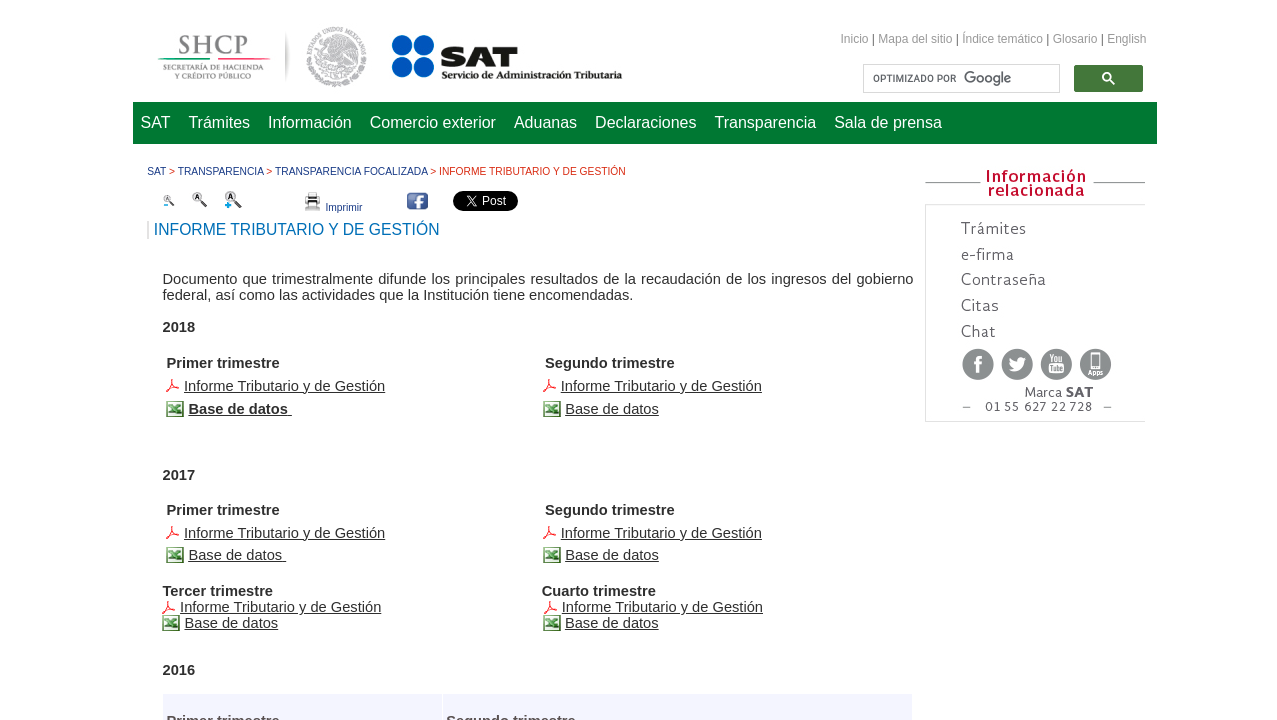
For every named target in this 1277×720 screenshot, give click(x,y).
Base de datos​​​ (235, 555)
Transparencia (766, 122)
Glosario (1075, 39)
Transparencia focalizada (351, 171)
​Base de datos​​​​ (612, 409)
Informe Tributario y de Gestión (284, 386)
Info (284, 533)
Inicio (855, 39)
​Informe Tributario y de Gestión (661, 386)
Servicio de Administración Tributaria (485, 53)
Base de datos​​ (612, 623)
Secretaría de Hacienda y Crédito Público (247, 53)
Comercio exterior (433, 122)
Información (310, 122)
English (1126, 39)
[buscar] (959, 79)
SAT (156, 122)
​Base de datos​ (612, 555)
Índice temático (1002, 39)
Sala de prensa (888, 122)
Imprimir (334, 207)
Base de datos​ (231, 623)
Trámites (219, 122)
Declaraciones (645, 122)
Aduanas (545, 122)
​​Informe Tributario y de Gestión (662, 607)
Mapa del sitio (916, 39)
